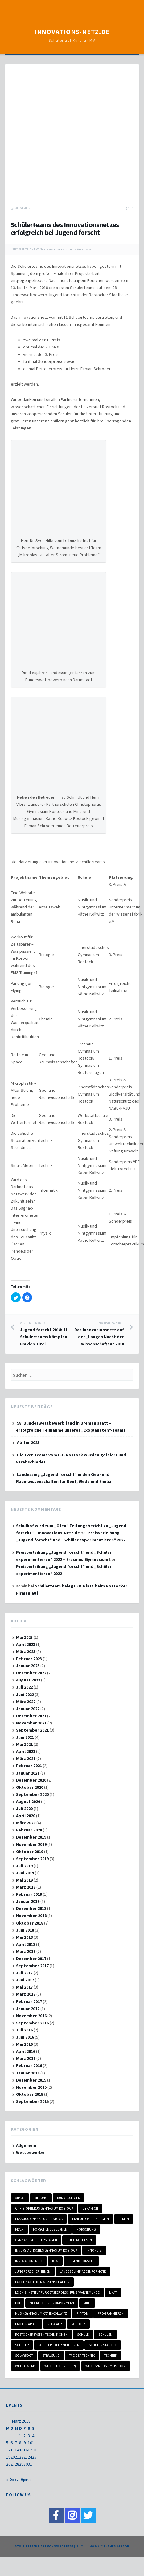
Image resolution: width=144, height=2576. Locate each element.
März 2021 (25, 1758)
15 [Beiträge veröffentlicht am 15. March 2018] (21, 2450)
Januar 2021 (27, 1773)
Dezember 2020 (31, 1780)
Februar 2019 (29, 1894)
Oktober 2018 (29, 1923)
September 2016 (32, 2023)
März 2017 (25, 1994)
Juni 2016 (25, 2037)
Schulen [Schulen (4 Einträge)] (105, 2334)
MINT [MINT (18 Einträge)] (87, 2303)
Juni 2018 (25, 1930)
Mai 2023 (24, 1637)
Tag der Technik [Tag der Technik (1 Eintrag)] (82, 2355)
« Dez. (12, 2479)
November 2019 (31, 1844)
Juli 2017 (24, 1973)
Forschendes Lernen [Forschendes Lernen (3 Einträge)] (50, 2229)
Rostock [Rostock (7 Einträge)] (78, 2324)
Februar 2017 (29, 2001)
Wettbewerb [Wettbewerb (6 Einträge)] (25, 2366)
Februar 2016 (29, 2065)
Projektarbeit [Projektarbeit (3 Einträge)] (26, 2324)
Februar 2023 (29, 1658)
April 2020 (25, 1815)
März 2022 (25, 1701)
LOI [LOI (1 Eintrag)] (17, 2303)
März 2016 (25, 2058)
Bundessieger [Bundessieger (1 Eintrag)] (68, 2198)
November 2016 (31, 2016)
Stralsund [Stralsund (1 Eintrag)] (51, 2355)
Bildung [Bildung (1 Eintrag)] (40, 2198)
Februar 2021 (29, 1765)
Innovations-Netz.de (72, 31)
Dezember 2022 (31, 1673)
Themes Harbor (116, 2546)
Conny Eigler (53, 249)
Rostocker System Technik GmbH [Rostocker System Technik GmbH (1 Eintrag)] (41, 2334)
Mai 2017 (24, 1987)
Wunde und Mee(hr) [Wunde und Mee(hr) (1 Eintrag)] (60, 2366)
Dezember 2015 (31, 2080)
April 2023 (25, 1644)
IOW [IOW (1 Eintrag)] (55, 2261)
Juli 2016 (24, 2030)
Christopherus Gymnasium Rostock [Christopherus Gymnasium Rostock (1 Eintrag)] (44, 2208)
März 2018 (25, 1951)
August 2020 (28, 1801)
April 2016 (25, 2051)
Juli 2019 (24, 1866)
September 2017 (32, 1965)
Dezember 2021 (31, 1716)
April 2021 (25, 1751)
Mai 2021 (24, 1744)
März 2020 (25, 1823)
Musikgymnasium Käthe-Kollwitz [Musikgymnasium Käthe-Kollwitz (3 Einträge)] (41, 2313)
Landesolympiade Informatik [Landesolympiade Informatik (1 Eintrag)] (83, 2271)
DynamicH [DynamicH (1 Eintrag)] (90, 2208)
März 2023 (25, 1651)
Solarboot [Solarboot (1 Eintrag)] (24, 2355)
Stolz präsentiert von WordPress (44, 2546)
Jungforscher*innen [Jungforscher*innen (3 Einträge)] (32, 2271)
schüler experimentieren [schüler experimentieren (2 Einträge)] (58, 2345)
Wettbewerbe (30, 2152)
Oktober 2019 (29, 1851)
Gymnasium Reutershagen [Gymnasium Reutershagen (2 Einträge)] (36, 2240)
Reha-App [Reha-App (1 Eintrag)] (54, 2324)
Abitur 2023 (28, 1442)
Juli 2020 (24, 1808)
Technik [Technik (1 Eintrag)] (110, 2355)
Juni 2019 (25, 1873)
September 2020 (32, 1794)
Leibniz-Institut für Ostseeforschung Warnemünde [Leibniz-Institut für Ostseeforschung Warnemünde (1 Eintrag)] (57, 2292)
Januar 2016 (27, 2073)
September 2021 (32, 1730)
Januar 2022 (27, 1708)
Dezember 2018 (31, 1908)
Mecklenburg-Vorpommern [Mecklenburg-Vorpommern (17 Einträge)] (52, 2303)
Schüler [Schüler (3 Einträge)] (22, 2345)
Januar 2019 (27, 1901)
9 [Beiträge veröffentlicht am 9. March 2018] (24, 2443)
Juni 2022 (25, 1694)
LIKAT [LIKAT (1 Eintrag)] (113, 2292)
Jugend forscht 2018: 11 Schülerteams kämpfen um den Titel (46, 1334)
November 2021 (31, 1723)
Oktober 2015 (29, 2094)
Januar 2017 (27, 2008)
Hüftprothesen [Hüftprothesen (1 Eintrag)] (79, 2240)
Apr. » (26, 2479)
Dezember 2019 (31, 1837)
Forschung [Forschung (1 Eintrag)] (86, 2229)
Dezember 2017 (31, 1958)
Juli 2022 (24, 1687)
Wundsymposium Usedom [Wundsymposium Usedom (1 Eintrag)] (105, 2366)
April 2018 (25, 1944)
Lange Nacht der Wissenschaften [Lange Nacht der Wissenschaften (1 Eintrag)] (42, 2282)
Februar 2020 (29, 1830)
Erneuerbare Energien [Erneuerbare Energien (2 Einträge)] (90, 2219)
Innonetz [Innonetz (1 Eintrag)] (94, 2250)
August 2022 (28, 1680)
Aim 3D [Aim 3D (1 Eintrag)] (20, 2198)
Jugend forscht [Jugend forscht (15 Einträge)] (81, 2261)
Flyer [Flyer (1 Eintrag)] (19, 2229)
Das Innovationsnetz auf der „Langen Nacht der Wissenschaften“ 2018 (98, 1334)
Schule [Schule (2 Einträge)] (83, 2334)
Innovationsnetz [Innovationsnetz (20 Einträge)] (29, 2261)
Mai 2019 (24, 1880)
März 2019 (25, 1887)
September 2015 (32, 2101)
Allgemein (23, 208)
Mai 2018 (24, 1937)
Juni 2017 (25, 1980)
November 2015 (31, 2087)
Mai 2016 (24, 2044)
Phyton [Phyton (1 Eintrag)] (82, 2313)
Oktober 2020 (29, 1787)
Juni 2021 (25, 1737)
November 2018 (31, 1915)
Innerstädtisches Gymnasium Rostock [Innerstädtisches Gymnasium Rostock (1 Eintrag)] (46, 2250)
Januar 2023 (27, 1665)
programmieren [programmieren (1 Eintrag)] (111, 2313)
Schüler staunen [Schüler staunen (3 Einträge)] (103, 2345)
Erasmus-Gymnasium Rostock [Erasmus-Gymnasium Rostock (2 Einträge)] (39, 2219)
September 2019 (32, 1858)
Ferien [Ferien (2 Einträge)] (123, 2219)
